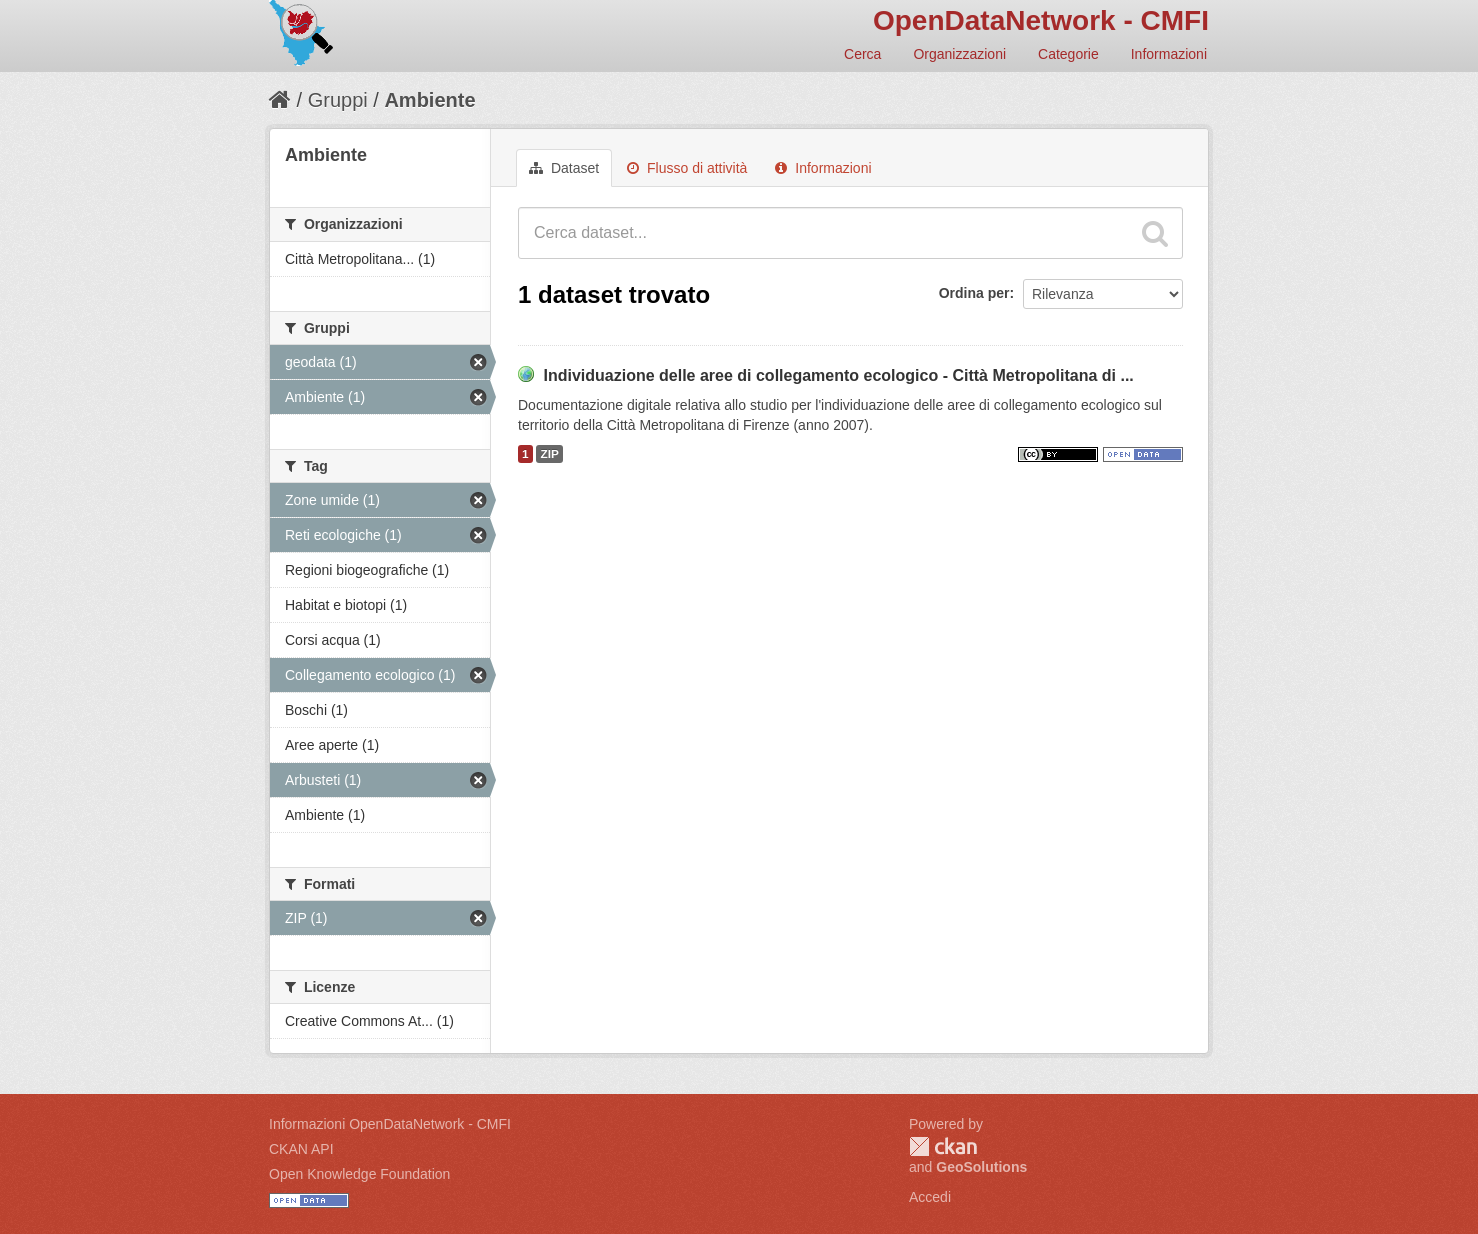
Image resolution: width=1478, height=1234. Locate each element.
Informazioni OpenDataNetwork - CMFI (390, 1124)
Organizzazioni (959, 54)
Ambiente (429, 100)
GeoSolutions (981, 1167)
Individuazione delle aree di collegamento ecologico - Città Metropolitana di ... (838, 375)
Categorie (1068, 54)
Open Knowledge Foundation (359, 1174)
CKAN (943, 1146)
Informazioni (1169, 54)
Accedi (930, 1197)
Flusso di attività (687, 168)
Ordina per (974, 293)
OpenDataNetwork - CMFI (1041, 20)
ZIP (549, 454)
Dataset (564, 168)
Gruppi (338, 100)
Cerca (862, 54)
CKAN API (301, 1149)
